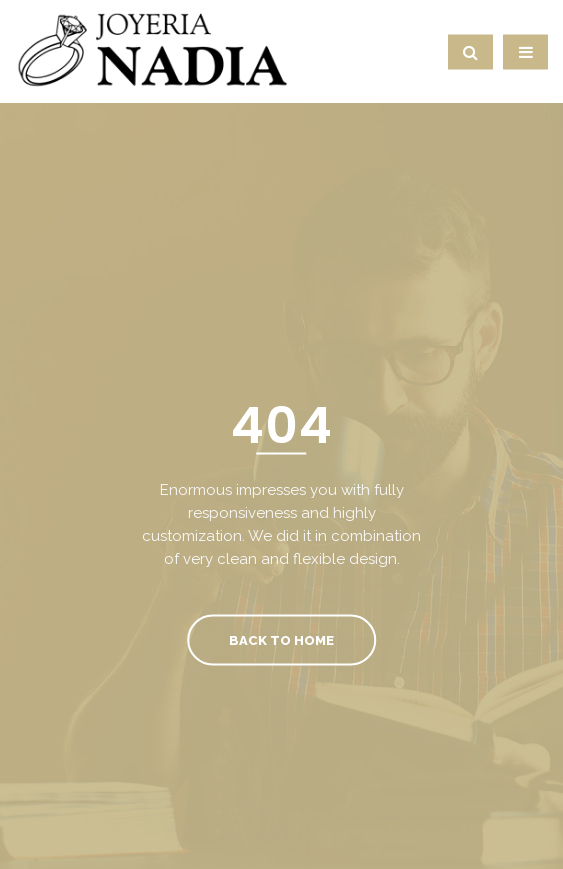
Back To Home (281, 639)
